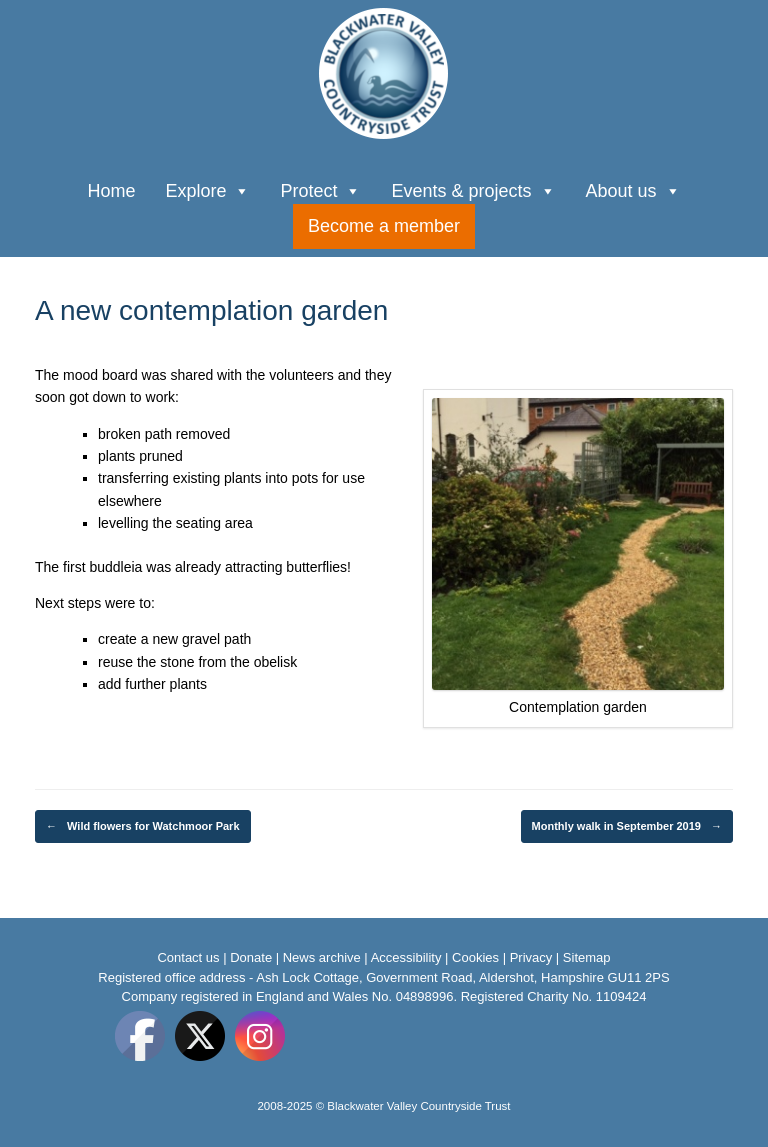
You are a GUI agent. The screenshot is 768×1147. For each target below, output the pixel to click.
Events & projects (473, 189)
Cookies (475, 957)
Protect (320, 189)
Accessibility (406, 957)
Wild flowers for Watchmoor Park (143, 827)
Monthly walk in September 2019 (627, 827)
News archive (322, 957)
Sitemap (587, 957)
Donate (251, 957)
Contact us (188, 957)
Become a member (384, 226)
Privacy (531, 957)
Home (111, 191)
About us (633, 189)
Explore (207, 189)
